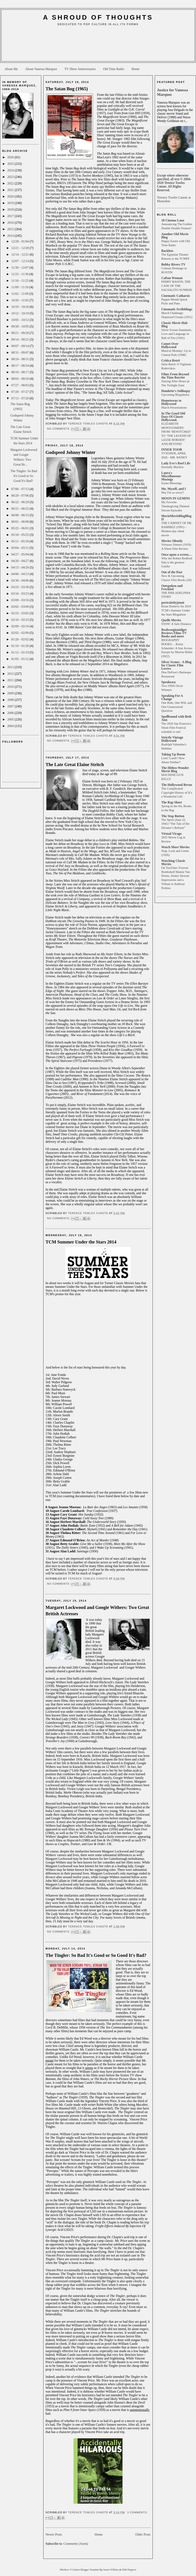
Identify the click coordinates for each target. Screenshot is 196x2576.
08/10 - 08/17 (20, 372)
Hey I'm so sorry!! (172, 492)
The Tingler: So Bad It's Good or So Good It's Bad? (23, 476)
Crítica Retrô (170, 360)
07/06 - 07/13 (20, 489)
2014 (11, 235)
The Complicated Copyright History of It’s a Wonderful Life (176, 792)
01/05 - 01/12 (20, 659)
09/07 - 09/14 (20, 346)
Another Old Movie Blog (174, 235)
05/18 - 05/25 (20, 534)
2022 (11, 183)
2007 (11, 706)
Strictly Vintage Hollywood (172, 739)
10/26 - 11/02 (20, 300)
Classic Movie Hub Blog (174, 324)
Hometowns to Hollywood (171, 402)
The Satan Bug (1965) (67, 88)
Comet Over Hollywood (169, 345)
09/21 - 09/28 (20, 333)
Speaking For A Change (172, 697)
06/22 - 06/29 (20, 502)
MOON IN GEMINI (175, 498)
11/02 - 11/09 (20, 293)
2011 (10, 680)
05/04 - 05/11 (20, 548)
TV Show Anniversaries (80, 69)
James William (111, 2569)
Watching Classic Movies (173, 862)
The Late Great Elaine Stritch (75, 764)
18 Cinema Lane (172, 220)
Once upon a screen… (176, 554)
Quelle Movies (171, 620)
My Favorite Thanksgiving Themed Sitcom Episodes (175, 506)
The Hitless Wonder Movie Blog (175, 769)
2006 (11, 713)
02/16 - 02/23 (20, 619)
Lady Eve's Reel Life (175, 463)
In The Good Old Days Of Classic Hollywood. (173, 417)
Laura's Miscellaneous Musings (171, 476)
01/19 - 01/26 (20, 646)
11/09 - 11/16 (20, 287)
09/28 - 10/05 (20, 326)
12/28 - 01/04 (20, 241)
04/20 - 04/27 (20, 561)
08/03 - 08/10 (20, 378)
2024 (11, 170)
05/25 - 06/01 (20, 528)
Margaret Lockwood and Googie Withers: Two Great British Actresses (97, 1610)
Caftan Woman (172, 278)
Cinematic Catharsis (175, 295)
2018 (11, 209)
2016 (11, 222)
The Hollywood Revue (176, 784)
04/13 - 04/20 (20, 567)
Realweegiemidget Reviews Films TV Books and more (174, 633)
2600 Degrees (129, 2569)
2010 (11, 686)
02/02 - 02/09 (20, 633)
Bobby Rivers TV (173, 264)
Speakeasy (168, 682)
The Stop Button (172, 816)
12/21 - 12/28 (20, 248)
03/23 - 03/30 (20, 587)
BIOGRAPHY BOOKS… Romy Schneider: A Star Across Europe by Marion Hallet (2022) (176, 648)
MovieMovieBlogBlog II (176, 517)
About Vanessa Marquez (41, 69)
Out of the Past (171, 572)
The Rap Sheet (171, 802)
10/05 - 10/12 (20, 320)
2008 (11, 700)
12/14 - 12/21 (20, 254)
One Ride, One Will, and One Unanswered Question (176, 707)
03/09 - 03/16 (20, 600)
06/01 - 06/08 (20, 521)
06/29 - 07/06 (20, 495)
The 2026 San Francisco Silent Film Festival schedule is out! (176, 727)
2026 (11, 157)
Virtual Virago (171, 833)
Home (135, 69)
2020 (11, 196)
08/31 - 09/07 (20, 352)
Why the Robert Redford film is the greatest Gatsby (176, 562)
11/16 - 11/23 (20, 280)
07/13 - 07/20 (20, 398)
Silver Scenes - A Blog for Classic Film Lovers (176, 665)
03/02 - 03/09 (20, 606)
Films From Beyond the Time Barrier (175, 375)
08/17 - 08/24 (20, 365)
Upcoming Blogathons (175, 394)
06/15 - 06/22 (20, 508)
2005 (11, 719)
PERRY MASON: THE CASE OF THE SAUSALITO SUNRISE (176, 286)
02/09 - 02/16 (20, 626)
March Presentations (174, 407)
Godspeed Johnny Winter (70, 452)
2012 (11, 673)
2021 (11, 190)
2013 (11, 667)
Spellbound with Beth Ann (176, 718)
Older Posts (142, 2534)
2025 (11, 163)
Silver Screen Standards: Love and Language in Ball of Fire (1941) (176, 334)
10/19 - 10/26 (20, 306)
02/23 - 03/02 (20, 613)
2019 (11, 203)
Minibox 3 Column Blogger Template (80, 2569)
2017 (11, 216)
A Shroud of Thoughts (98, 17)
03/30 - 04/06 (20, 580)
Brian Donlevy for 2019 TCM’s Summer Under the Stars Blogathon (176, 610)
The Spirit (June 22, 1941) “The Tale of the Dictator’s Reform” (175, 824)
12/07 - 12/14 (20, 261)
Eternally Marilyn (172, 467)
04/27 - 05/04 (20, 554)
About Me (11, 69)
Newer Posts (54, 2534)
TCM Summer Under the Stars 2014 (81, 1241)
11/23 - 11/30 (20, 274)
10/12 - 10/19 (20, 313)
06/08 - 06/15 (20, 515)
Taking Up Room (173, 754)
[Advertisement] (98, 45)
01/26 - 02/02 (20, 639)
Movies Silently (172, 541)
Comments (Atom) (75, 2543)
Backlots (167, 250)
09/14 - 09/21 (20, 339)
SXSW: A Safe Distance (176, 624)
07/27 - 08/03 (20, 385)
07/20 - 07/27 (20, 391)
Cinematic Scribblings (176, 309)
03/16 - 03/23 (20, 593)
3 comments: (137, 2512)
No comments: (59, 428)
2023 (11, 177)
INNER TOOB (171, 449)
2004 (11, 726)
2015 (11, 229)
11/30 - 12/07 (20, 267)
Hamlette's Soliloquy (175, 391)
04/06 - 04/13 (20, 574)
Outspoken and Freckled (172, 587)
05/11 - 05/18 (20, 541)
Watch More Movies (175, 847)
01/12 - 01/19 (20, 652)
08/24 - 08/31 (20, 359)
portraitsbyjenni (172, 602)
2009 (11, 693)
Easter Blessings (171, 483)
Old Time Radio (113, 69)
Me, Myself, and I (173, 488)
